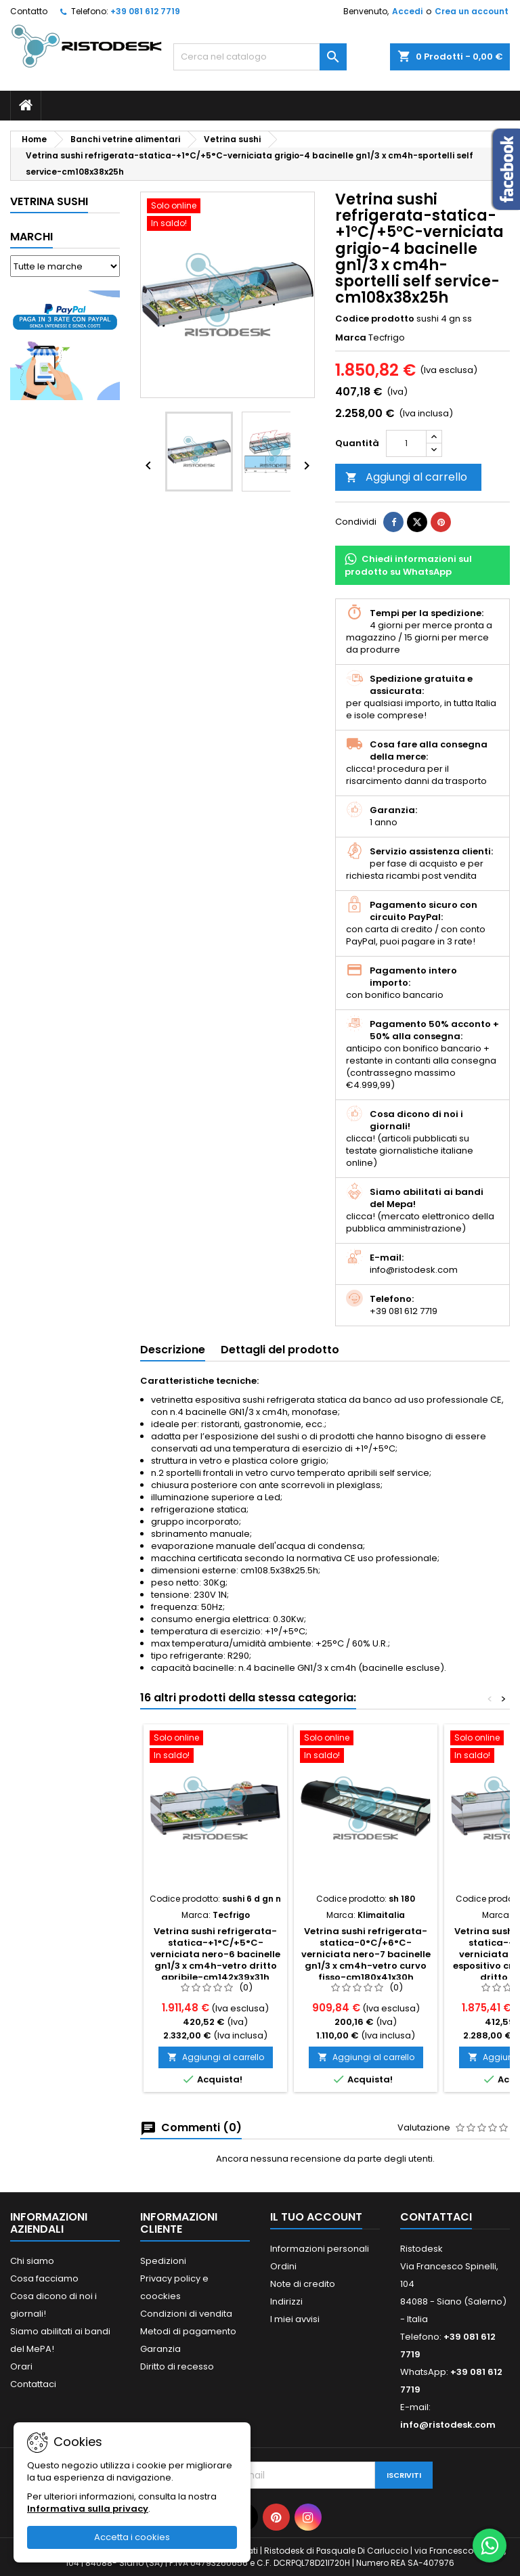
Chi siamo (32, 2260)
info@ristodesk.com (448, 2424)
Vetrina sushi (49, 201)
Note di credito (302, 2283)
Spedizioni (163, 2260)
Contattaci (33, 2384)
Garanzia (160, 2348)
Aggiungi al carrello (406, 477)
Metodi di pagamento (188, 2331)
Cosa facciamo (44, 2278)
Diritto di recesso (177, 2366)
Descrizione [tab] (172, 1349)
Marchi (31, 236)
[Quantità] (406, 443)
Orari (21, 2366)
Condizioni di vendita (186, 2313)
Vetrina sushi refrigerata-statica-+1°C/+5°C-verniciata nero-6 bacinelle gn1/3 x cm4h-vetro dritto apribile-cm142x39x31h (215, 1954)
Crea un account (471, 11)
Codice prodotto (374, 319)
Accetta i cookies (132, 2537)
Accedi (407, 11)
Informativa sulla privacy (87, 2508)
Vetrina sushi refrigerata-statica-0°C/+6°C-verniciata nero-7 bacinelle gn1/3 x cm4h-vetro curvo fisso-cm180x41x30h (366, 1954)
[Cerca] (260, 56)
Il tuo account (316, 2217)
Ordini (283, 2266)
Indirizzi (286, 2301)
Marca (350, 338)
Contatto (28, 11)
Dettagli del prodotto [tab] (280, 1349)
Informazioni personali (319, 2248)
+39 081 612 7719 (145, 11)
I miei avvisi (295, 2319)
